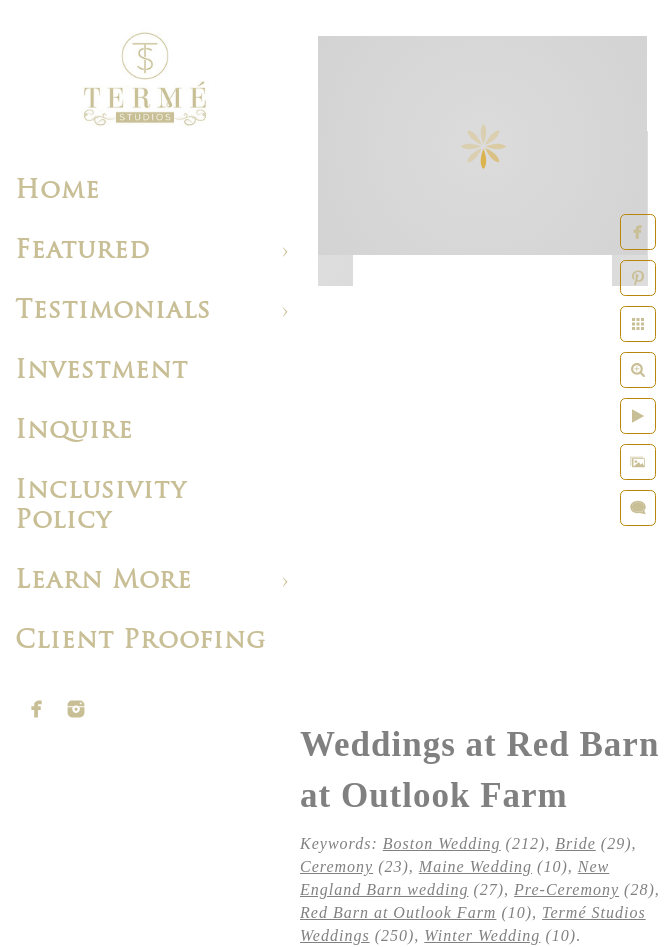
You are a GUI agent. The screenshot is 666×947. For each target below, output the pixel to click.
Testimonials (113, 311)
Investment (101, 371)
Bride (575, 843)
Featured (82, 251)
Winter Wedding (482, 935)
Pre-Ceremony (566, 889)
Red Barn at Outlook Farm (398, 912)
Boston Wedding (442, 843)
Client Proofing (140, 641)
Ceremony (336, 866)
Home (57, 191)
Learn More (103, 581)
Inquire (74, 431)
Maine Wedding (475, 866)
